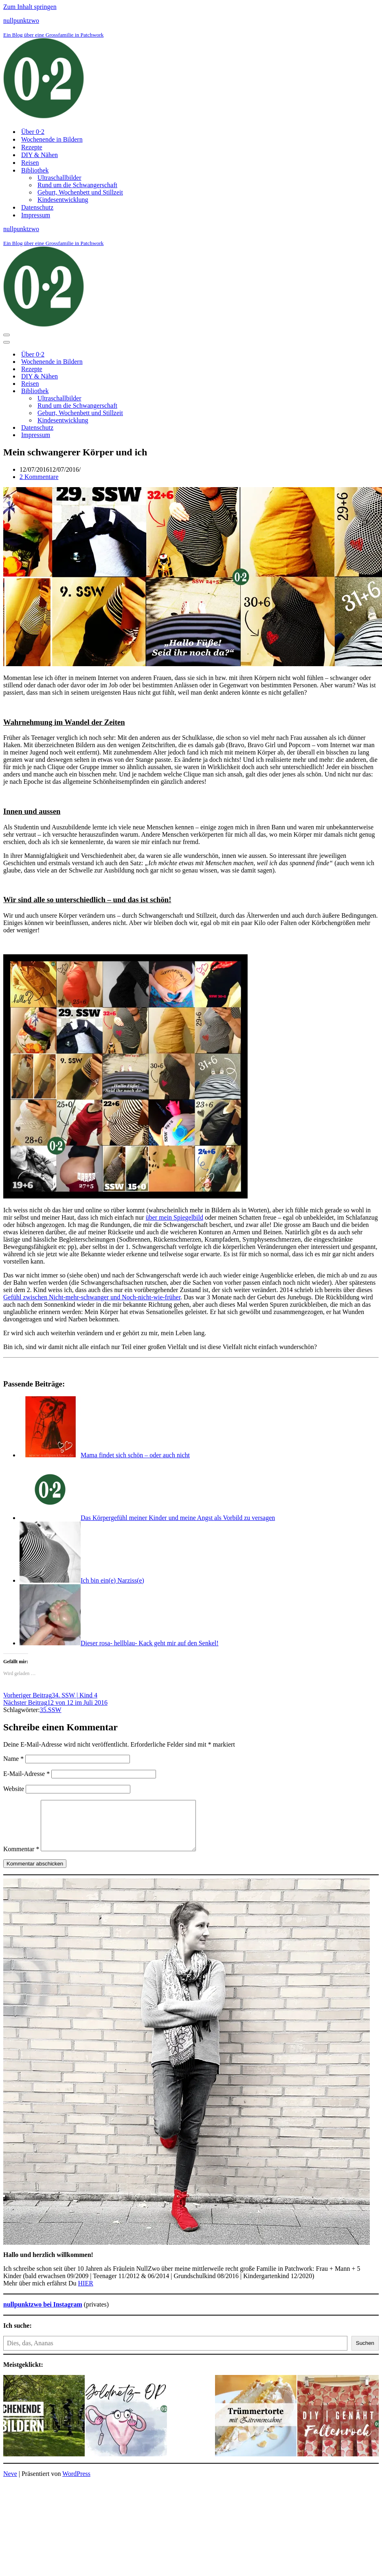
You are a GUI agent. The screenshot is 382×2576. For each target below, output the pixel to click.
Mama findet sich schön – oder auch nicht (135, 1455)
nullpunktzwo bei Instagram (42, 2314)
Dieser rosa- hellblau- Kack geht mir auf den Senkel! (150, 1643)
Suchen (365, 2353)
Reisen (30, 162)
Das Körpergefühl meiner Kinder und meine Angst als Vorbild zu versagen (178, 1517)
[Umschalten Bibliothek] (145, 391)
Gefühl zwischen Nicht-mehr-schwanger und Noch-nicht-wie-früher (91, 1297)
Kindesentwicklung (62, 199)
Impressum (35, 215)
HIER (85, 2293)
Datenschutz (37, 207)
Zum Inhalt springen (30, 6)
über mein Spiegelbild (174, 1217)
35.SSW (50, 1709)
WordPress (76, 2483)
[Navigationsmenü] (6, 335)
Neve (10, 2483)
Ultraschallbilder (59, 177)
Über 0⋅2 (32, 131)
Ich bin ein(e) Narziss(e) (112, 1580)
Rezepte (31, 147)
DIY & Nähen (39, 154)
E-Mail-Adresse (26, 1773)
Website (13, 1788)
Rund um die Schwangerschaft (77, 185)
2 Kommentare (39, 476)
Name (13, 1758)
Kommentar (21, 1858)
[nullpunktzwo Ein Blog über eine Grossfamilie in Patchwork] (191, 69)
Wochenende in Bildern (52, 139)
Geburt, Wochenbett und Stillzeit (80, 192)
